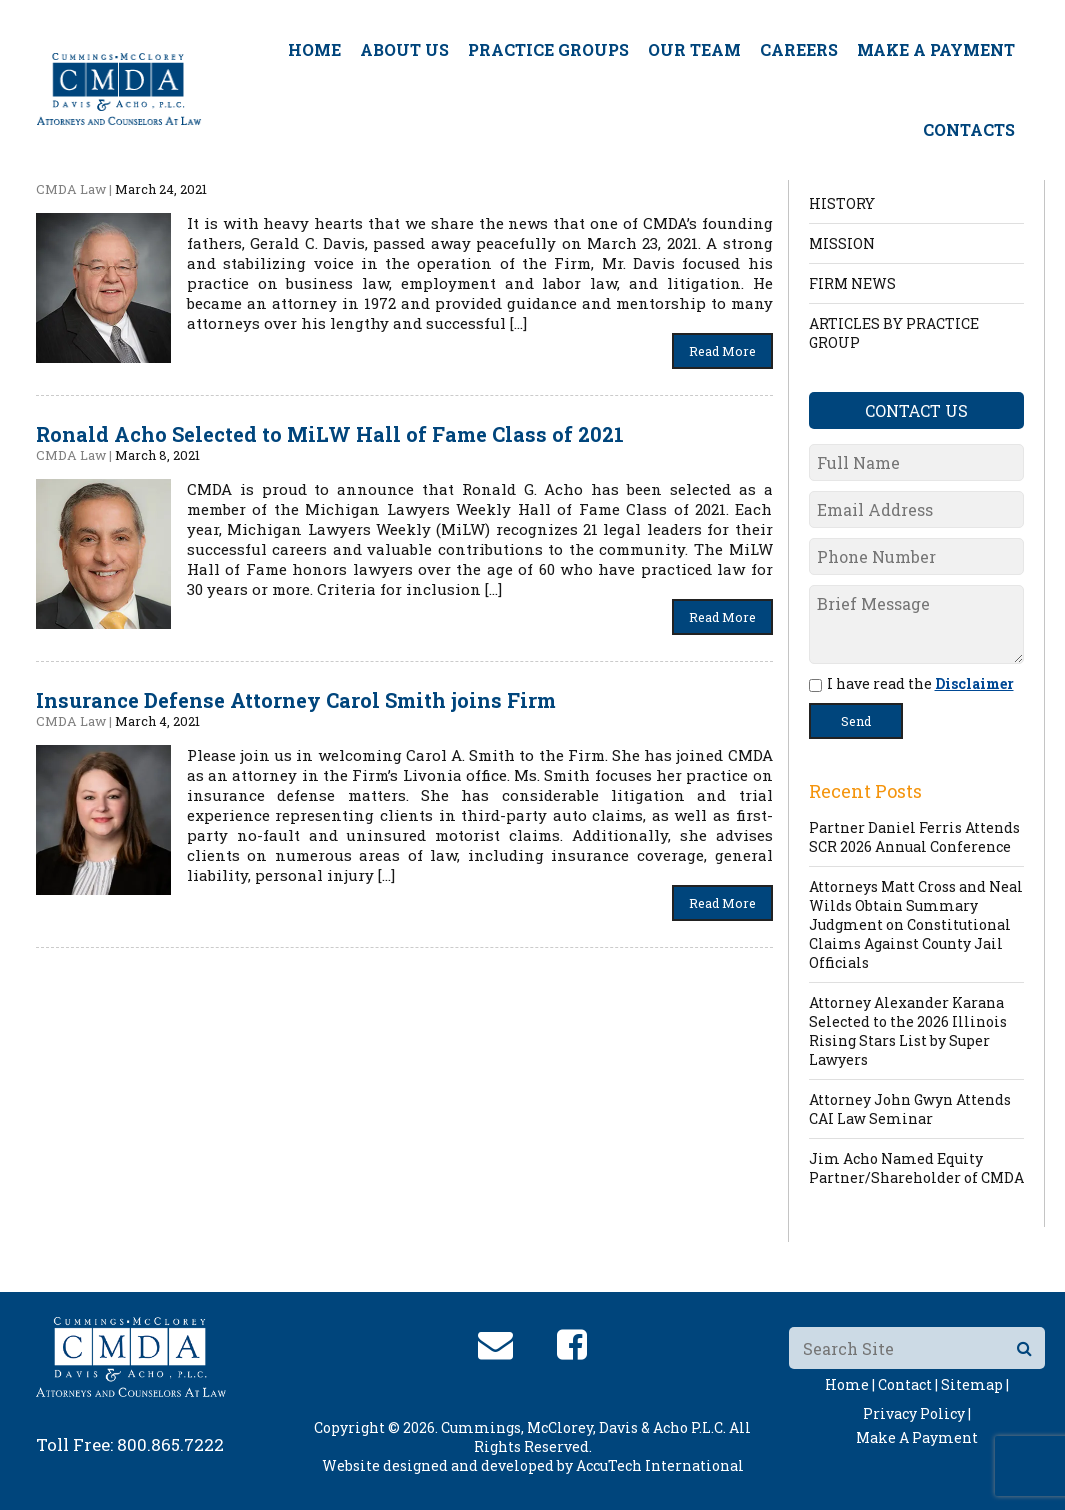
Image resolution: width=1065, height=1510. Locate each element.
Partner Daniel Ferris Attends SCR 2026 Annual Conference (914, 837)
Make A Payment (936, 49)
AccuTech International (660, 1465)
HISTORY (842, 203)
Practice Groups (548, 49)
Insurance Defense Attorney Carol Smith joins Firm (296, 700)
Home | (850, 1384)
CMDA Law (71, 189)
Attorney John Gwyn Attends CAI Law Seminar (910, 1109)
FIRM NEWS (852, 283)
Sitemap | (975, 1384)
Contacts (969, 129)
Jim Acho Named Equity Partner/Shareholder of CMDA (916, 1168)
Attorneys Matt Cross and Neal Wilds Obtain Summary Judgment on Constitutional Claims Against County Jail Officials (916, 924)
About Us (404, 49)
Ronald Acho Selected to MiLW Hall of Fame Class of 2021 (330, 434)
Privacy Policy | (917, 1413)
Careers (799, 49)
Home (314, 49)
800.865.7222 (170, 1444)
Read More (722, 351)
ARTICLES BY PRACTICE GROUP (894, 333)
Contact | (908, 1384)
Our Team (694, 49)
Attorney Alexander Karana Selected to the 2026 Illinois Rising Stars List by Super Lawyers (908, 1031)
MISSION (842, 243)
